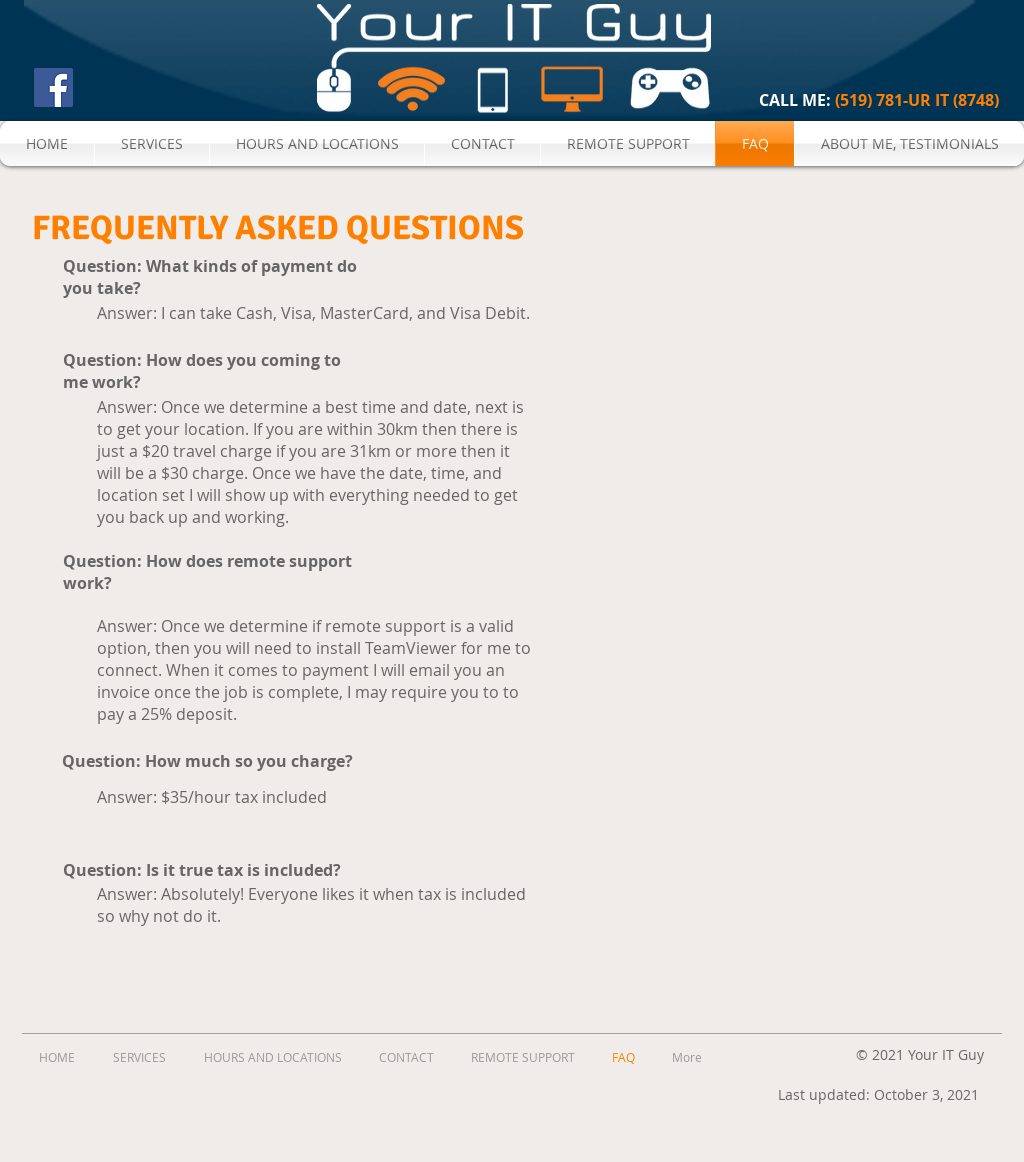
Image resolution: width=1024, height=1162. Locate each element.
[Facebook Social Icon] (53, 87)
